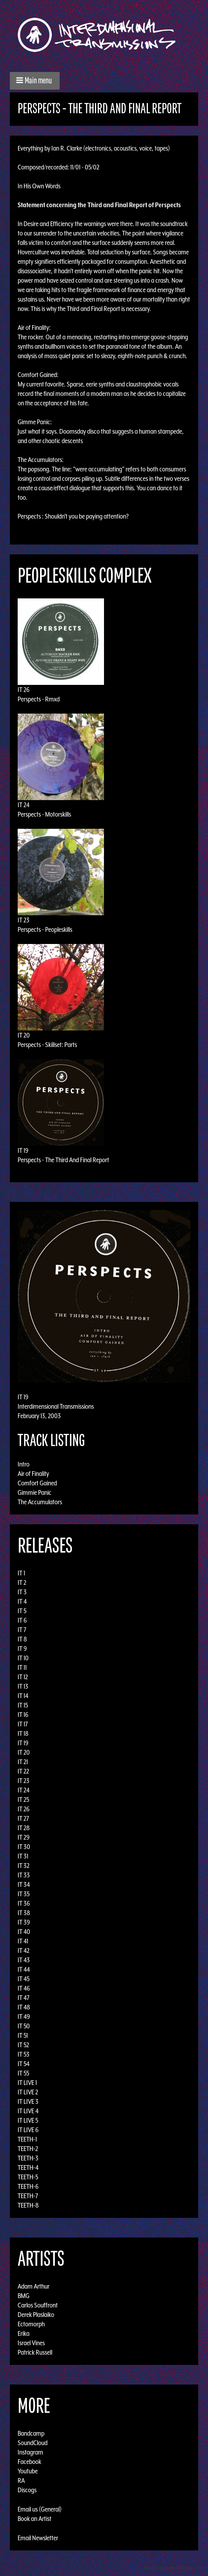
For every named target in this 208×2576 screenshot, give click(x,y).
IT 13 (23, 1686)
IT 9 (22, 1648)
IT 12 (23, 1677)
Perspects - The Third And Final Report (63, 1160)
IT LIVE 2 (28, 2092)
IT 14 (23, 1696)
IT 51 (23, 2035)
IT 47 (23, 1998)
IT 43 (24, 1960)
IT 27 (23, 1818)
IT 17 (23, 1724)
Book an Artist (34, 2519)
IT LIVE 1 (27, 2083)
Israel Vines (31, 2343)
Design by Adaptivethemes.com (173, 2568)
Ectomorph (31, 2324)
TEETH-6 (28, 2186)
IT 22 (23, 1771)
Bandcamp (31, 2433)
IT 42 (23, 1950)
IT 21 (23, 1762)
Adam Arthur (33, 2286)
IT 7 (22, 1630)
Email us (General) (40, 2509)
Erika (23, 2333)
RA (21, 2480)
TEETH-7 (28, 2196)
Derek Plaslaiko (36, 2314)
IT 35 (23, 1894)
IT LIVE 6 (28, 2130)
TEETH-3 (28, 2158)
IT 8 (22, 1639)
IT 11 (22, 1667)
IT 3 (22, 1592)
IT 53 (23, 2054)
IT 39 (24, 1922)
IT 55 (23, 2073)
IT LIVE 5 (28, 2120)
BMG (23, 2296)
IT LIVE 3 (28, 2101)
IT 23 (23, 920)
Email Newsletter (38, 2538)
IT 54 (23, 2064)
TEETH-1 (27, 2139)
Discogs (27, 2490)
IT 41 (23, 1941)
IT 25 (23, 1799)
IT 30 (24, 1847)
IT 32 (23, 1865)
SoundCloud (32, 2443)
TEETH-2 (28, 2149)
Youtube (28, 2471)
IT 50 (24, 2026)
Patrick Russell (35, 2352)
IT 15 (23, 1705)
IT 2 (22, 1582)
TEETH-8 (28, 2205)
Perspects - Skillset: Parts (47, 1045)
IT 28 (24, 1828)
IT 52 (23, 2045)
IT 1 (21, 1573)
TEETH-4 (28, 2167)
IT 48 (24, 2007)
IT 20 (24, 1035)
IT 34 (24, 1884)
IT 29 (23, 1837)
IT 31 (23, 1856)
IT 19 (23, 1150)
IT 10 (23, 1658)
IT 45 (23, 1979)
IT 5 (22, 1611)
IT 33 (24, 1875)
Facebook (29, 2462)
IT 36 (24, 1903)
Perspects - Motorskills (44, 814)
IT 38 (24, 1913)
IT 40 (24, 1932)
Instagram (30, 2452)
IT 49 (24, 2016)
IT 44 (24, 1969)
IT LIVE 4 (28, 2111)
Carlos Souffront (38, 2305)
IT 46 (24, 1988)
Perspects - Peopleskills (45, 929)
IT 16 (23, 1715)
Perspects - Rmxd (39, 699)
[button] (35, 81)
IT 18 (23, 1733)
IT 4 (22, 1601)
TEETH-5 (28, 2177)
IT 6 (22, 1620)
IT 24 (23, 805)
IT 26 (23, 690)
